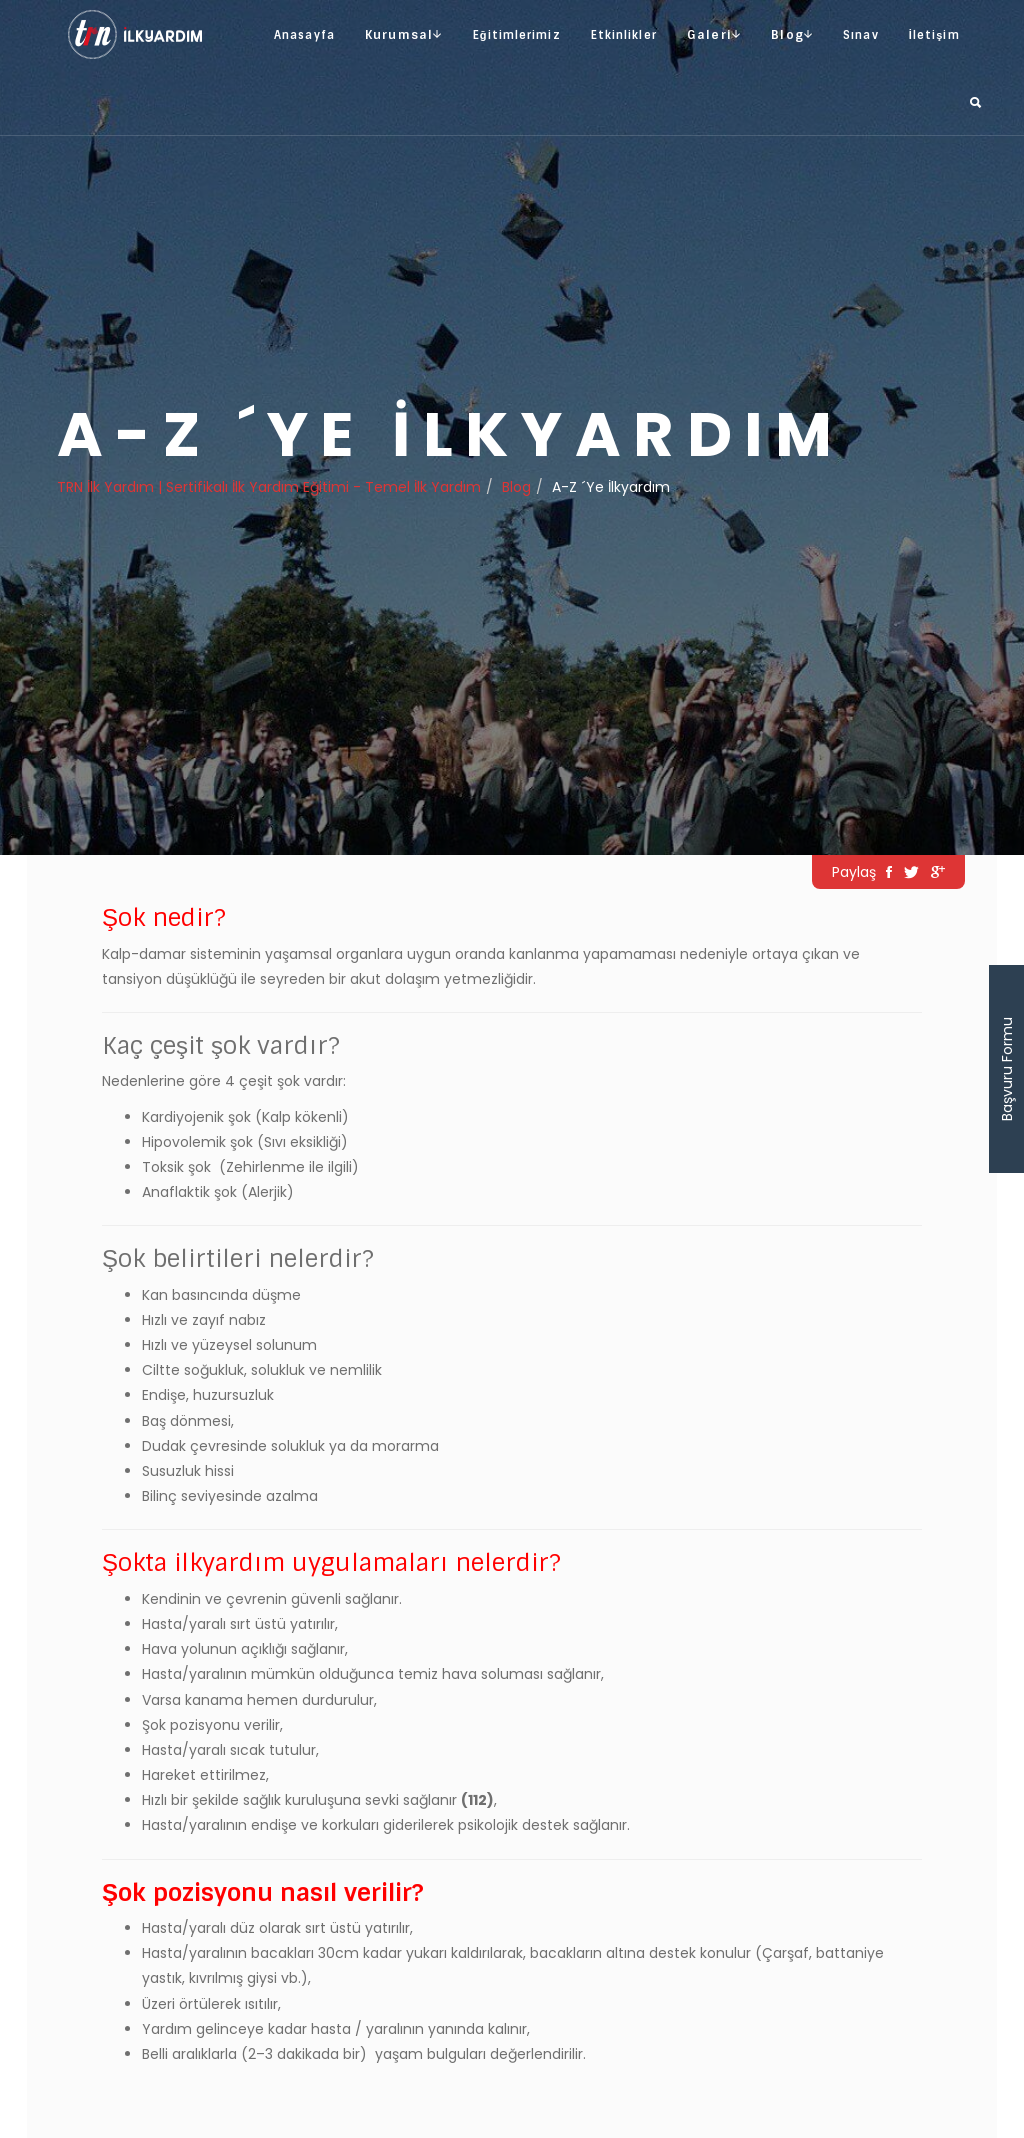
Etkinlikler (624, 35)
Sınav (861, 35)
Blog (516, 487)
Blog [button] (792, 35)
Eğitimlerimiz (517, 35)
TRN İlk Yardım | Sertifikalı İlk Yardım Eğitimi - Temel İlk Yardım (269, 487)
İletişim (934, 35)
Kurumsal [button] (404, 35)
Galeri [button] (714, 35)
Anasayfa (304, 35)
